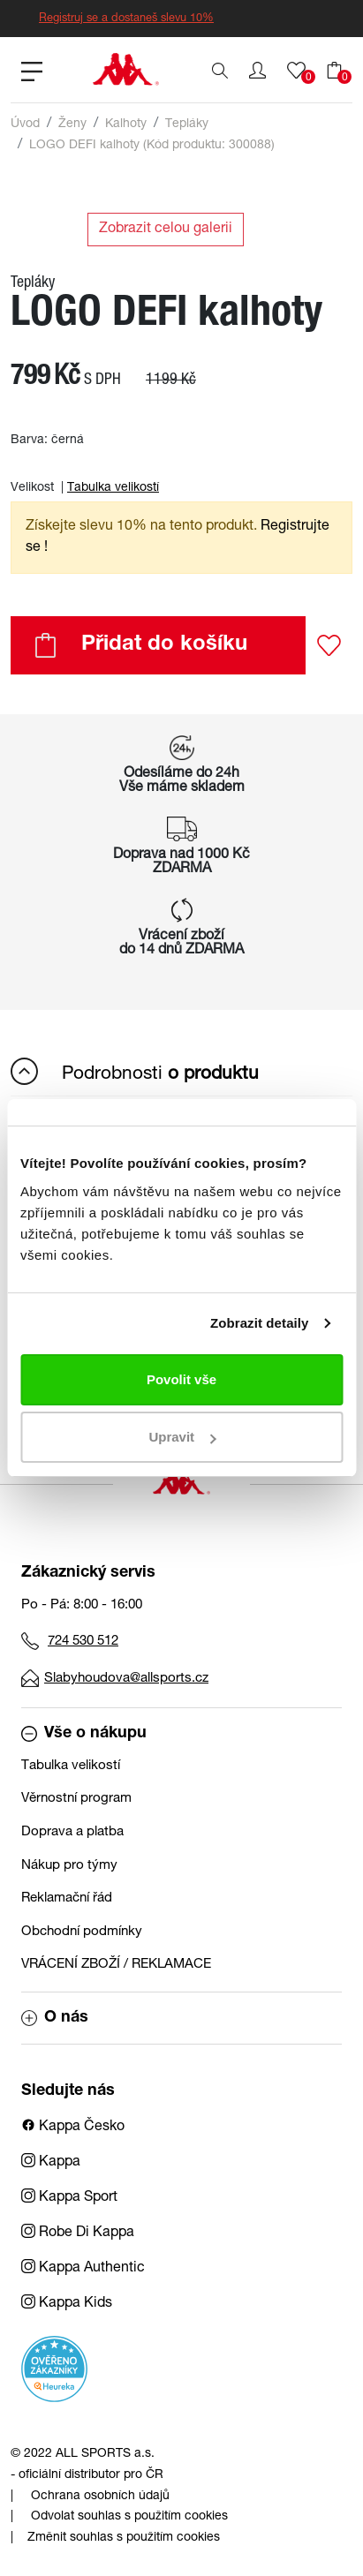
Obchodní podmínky (81, 1932)
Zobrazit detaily (259, 1322)
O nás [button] (54, 2018)
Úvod (25, 124)
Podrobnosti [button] (135, 1071)
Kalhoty (126, 124)
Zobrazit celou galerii (165, 229)
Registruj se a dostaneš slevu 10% (126, 19)
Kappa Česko (73, 2127)
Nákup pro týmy (69, 1865)
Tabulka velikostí (113, 488)
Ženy (72, 124)
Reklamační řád (66, 1898)
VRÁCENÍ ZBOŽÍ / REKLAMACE (116, 1964)
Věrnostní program (76, 1798)
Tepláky (186, 124)
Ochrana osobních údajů (100, 2496)
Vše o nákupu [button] (84, 1734)
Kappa (50, 2163)
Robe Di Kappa (77, 2233)
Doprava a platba (72, 1832)
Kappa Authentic (83, 2269)
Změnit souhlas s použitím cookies (123, 2538)
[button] (257, 70)
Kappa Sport (69, 2198)
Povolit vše (181, 1379)
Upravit (182, 1436)
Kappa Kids (66, 2304)
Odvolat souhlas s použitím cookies (129, 2517)
